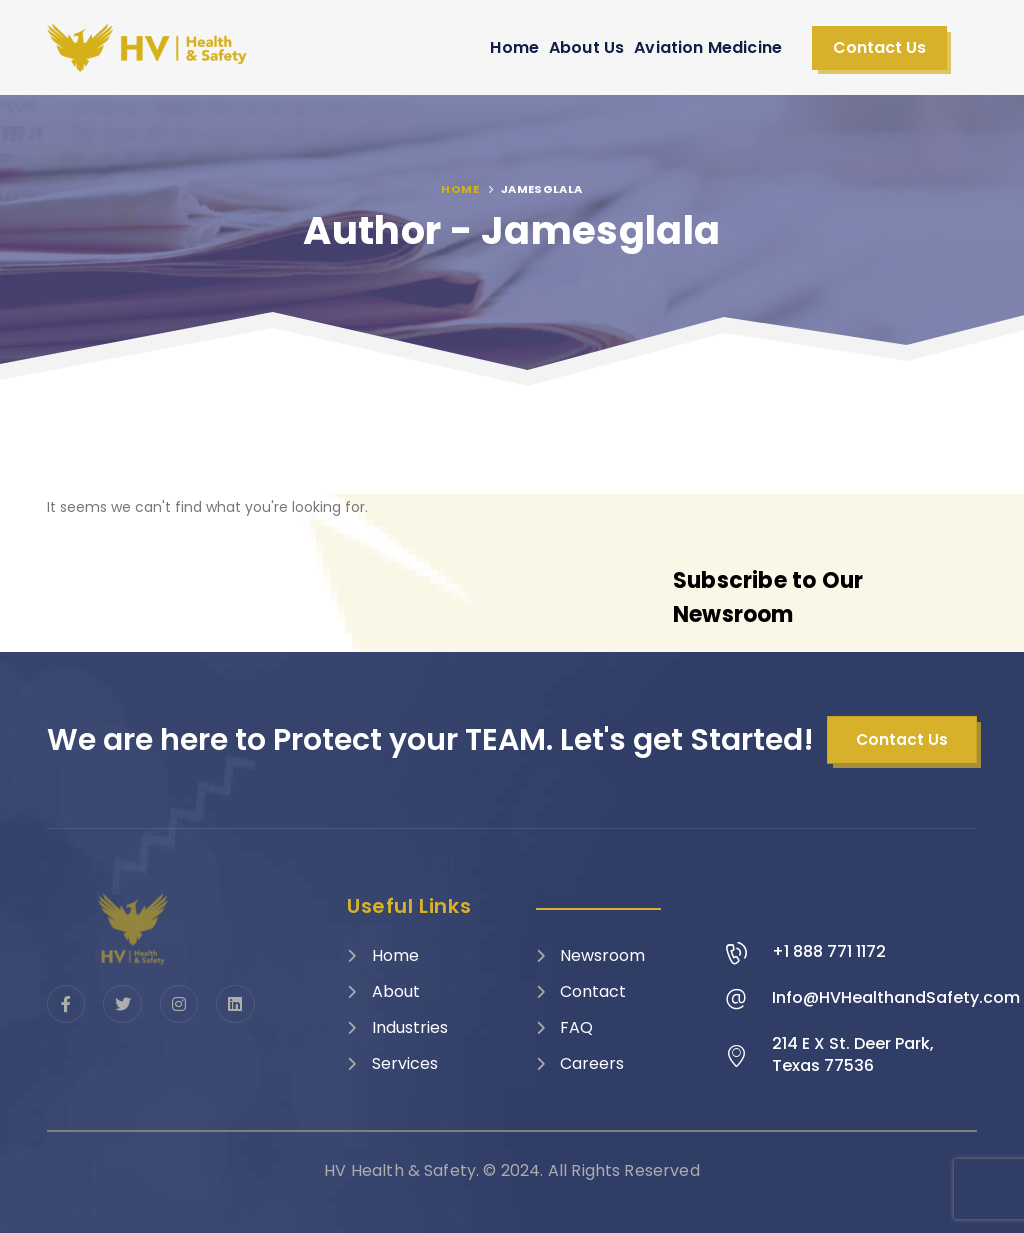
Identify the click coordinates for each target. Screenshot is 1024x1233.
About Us (586, 47)
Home (514, 47)
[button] (879, 48)
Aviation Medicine (708, 47)
